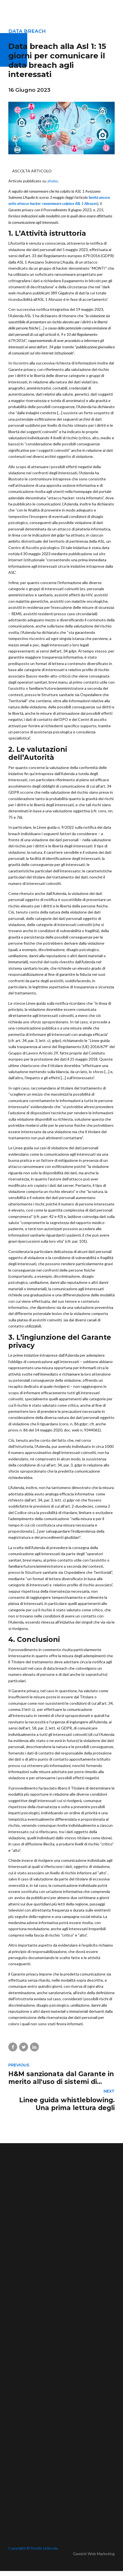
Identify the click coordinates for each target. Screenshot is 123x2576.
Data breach (27, 31)
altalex (53, 180)
